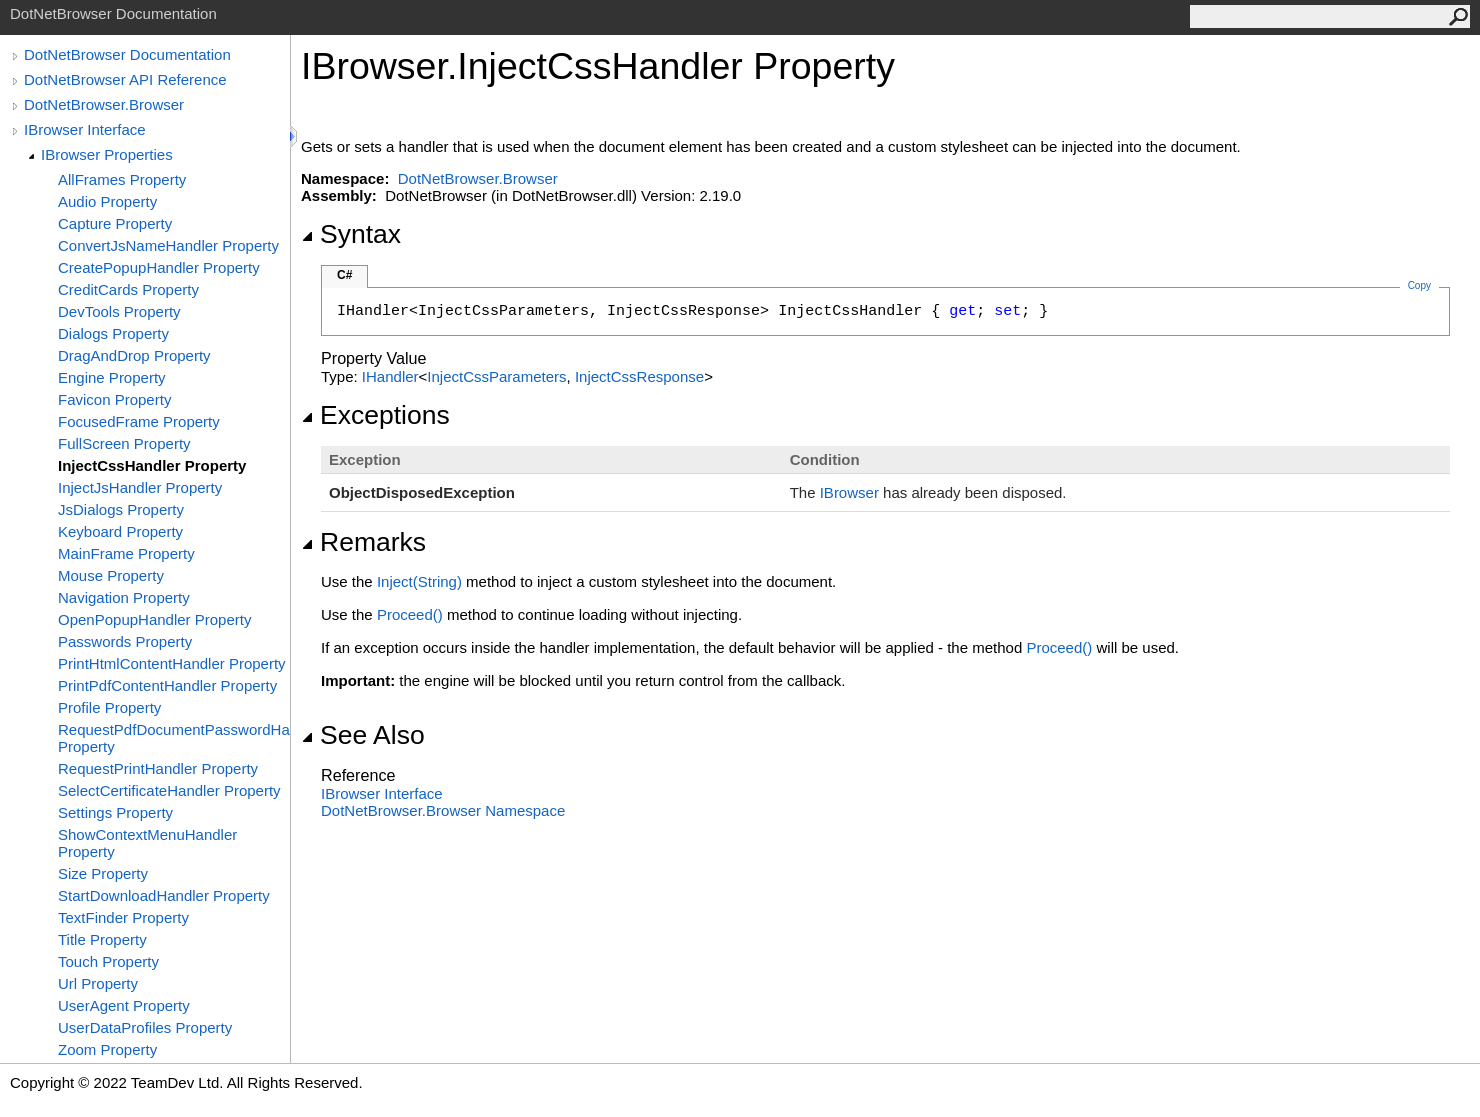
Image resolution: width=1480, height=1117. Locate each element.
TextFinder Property (123, 917)
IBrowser (849, 492)
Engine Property (112, 377)
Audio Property (107, 201)
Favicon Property (114, 399)
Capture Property (115, 223)
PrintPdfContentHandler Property (167, 685)
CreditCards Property (128, 289)
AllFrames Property (122, 179)
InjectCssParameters (496, 376)
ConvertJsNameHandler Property (168, 245)
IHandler (390, 376)
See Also (363, 735)
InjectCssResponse (639, 376)
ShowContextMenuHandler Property (147, 843)
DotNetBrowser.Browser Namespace (443, 810)
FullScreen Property (124, 443)
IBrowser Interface (85, 129)
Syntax (351, 234)
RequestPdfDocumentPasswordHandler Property (174, 738)
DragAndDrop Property (134, 355)
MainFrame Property (126, 553)
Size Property (103, 873)
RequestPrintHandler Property (158, 768)
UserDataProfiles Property (145, 1027)
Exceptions (375, 415)
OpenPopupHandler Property (154, 619)
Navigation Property (124, 597)
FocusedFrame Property (139, 421)
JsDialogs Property (121, 509)
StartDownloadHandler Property (164, 895)
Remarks (363, 542)
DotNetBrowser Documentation (127, 54)
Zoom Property (107, 1049)
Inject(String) (419, 581)
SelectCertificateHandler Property (169, 790)
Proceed (410, 614)
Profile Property (109, 707)
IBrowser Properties (107, 154)
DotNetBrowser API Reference (125, 79)
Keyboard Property (120, 531)
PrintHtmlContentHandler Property (172, 663)
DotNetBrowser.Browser (104, 104)
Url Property (98, 983)
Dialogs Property (113, 333)
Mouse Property (111, 575)
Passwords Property (125, 641)
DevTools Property (119, 311)
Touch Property (108, 961)
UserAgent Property (124, 1005)
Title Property (102, 939)
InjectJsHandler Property (140, 487)
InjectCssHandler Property (152, 465)
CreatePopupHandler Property (159, 267)
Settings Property (115, 812)
